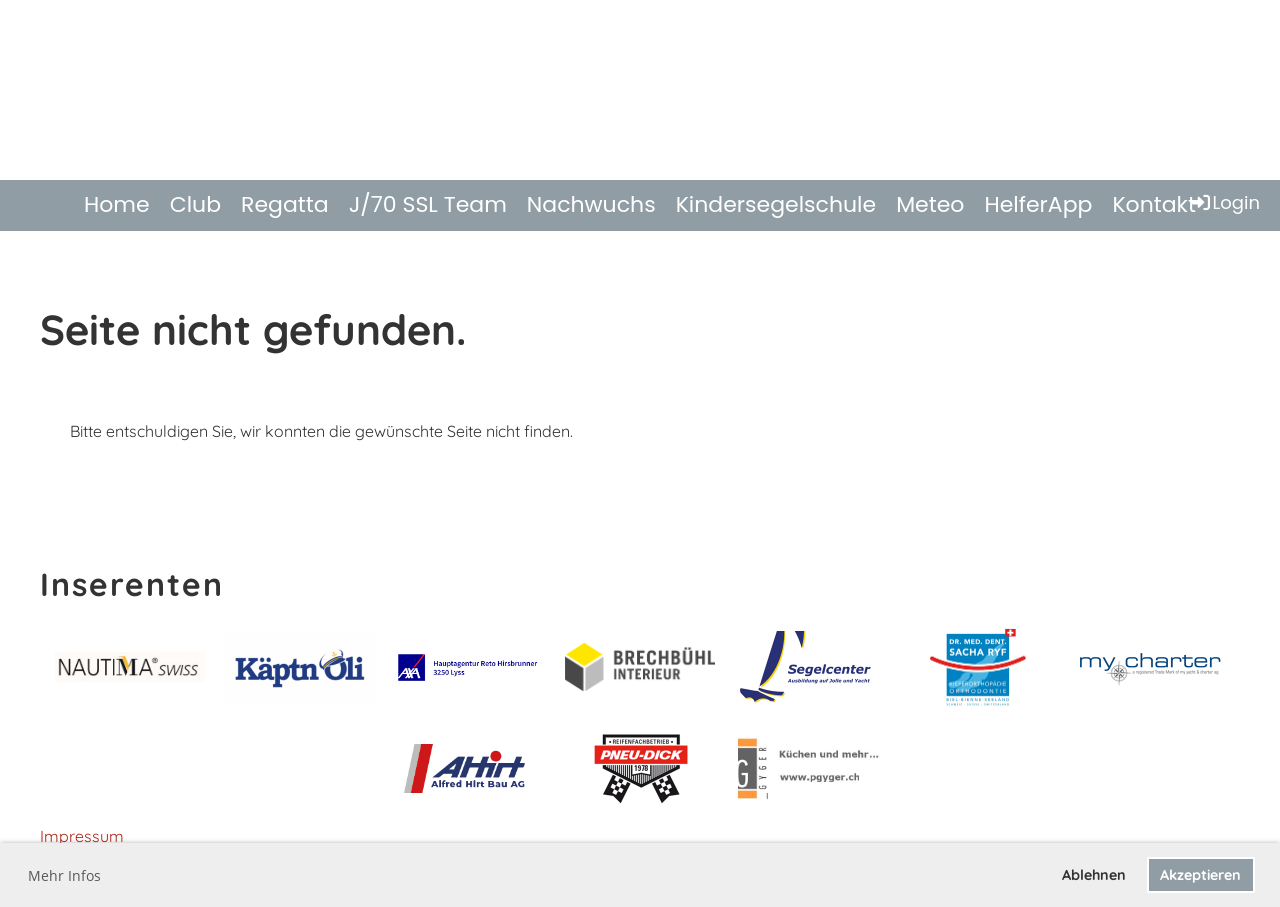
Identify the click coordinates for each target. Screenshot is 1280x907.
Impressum (82, 836)
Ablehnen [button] (1094, 875)
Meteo (930, 204)
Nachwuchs (591, 204)
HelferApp (1038, 204)
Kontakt (1154, 204)
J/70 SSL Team (428, 204)
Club (195, 204)
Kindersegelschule (776, 204)
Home (117, 204)
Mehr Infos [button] (64, 875)
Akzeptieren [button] (1200, 875)
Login (1224, 202)
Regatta (285, 204)
